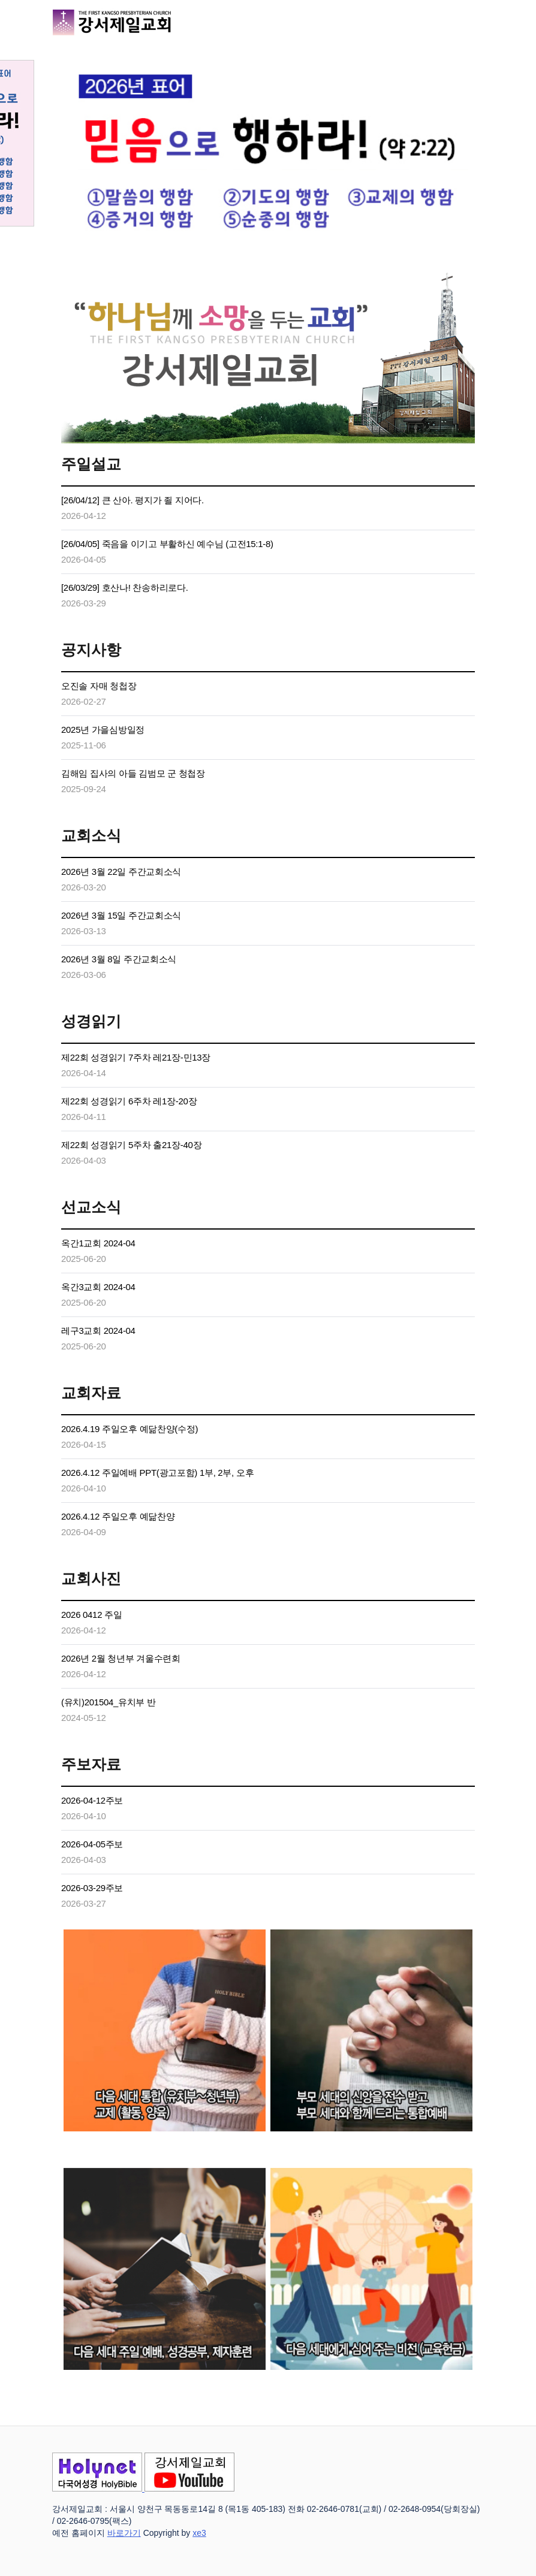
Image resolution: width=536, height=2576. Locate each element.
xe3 (199, 2533)
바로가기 (124, 2533)
